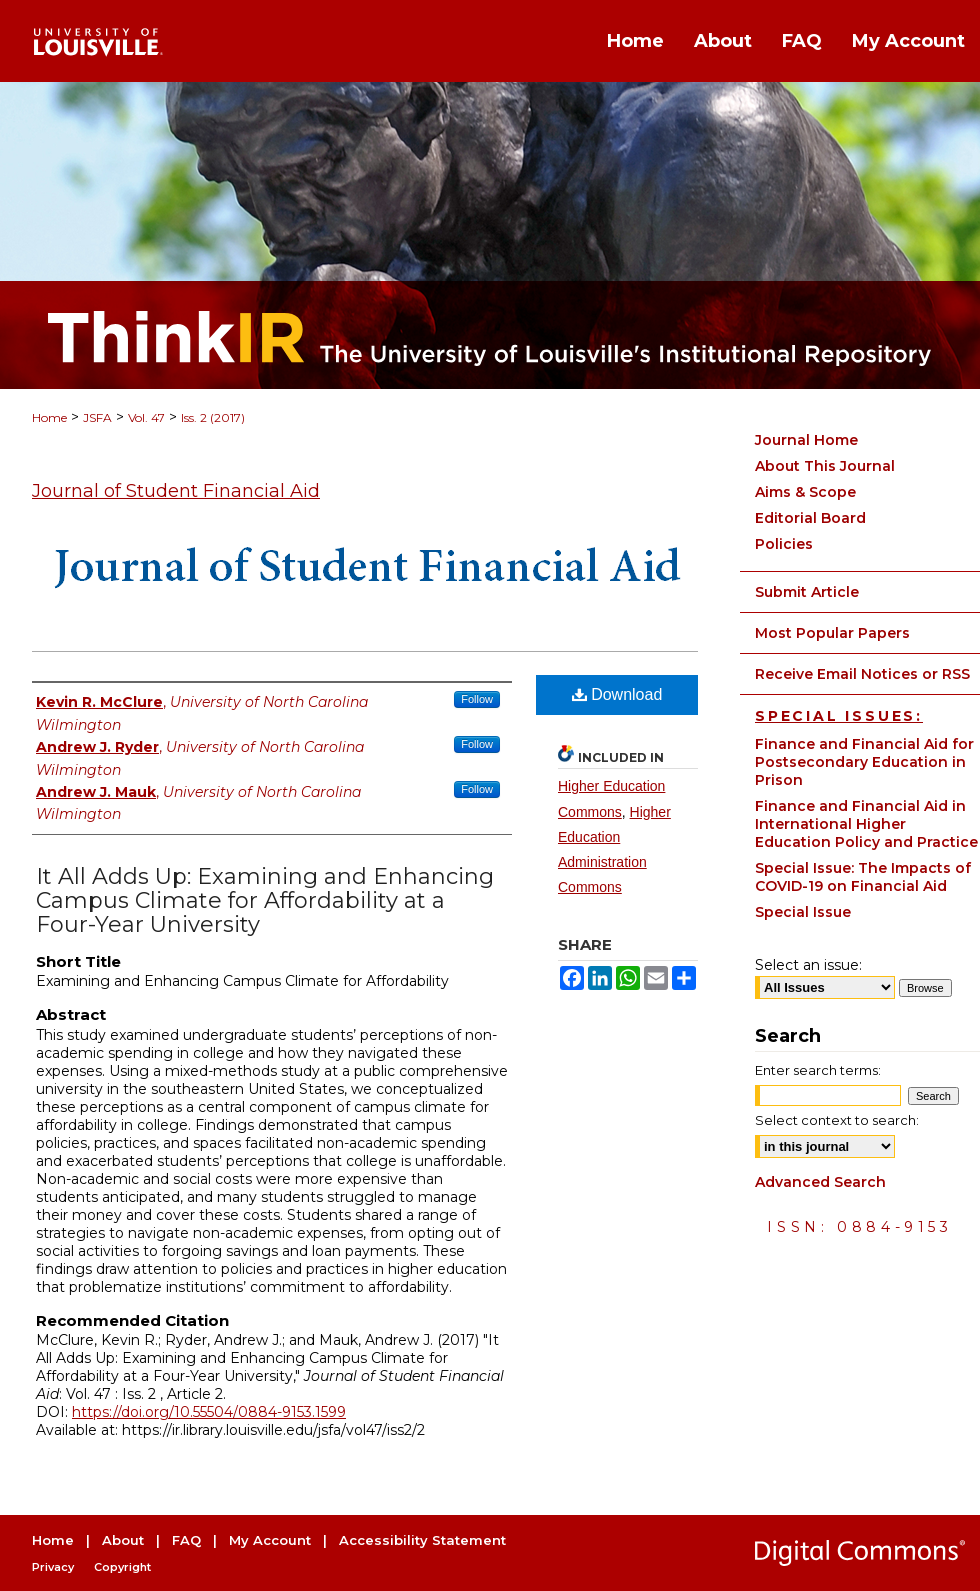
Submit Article (807, 592)
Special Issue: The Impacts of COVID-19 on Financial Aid (863, 877)
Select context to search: (837, 1120)
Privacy (53, 1567)
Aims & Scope (805, 492)
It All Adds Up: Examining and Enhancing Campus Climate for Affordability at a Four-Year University (265, 900)
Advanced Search (820, 1182)
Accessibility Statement (422, 1540)
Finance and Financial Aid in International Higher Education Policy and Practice (866, 824)
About (123, 1540)
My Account (270, 1540)
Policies (784, 544)
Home (49, 417)
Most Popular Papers (832, 633)
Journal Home (806, 440)
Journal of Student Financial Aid (176, 491)
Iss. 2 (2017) (213, 417)
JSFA (97, 417)
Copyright (122, 1567)
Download (617, 694)
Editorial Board (810, 518)
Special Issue (803, 912)
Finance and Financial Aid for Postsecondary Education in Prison (864, 762)
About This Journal (825, 466)
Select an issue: (808, 965)
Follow (477, 699)
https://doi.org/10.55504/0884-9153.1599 (209, 1412)
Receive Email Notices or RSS (862, 674)
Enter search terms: (818, 1070)
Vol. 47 (146, 417)
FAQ (186, 1540)
